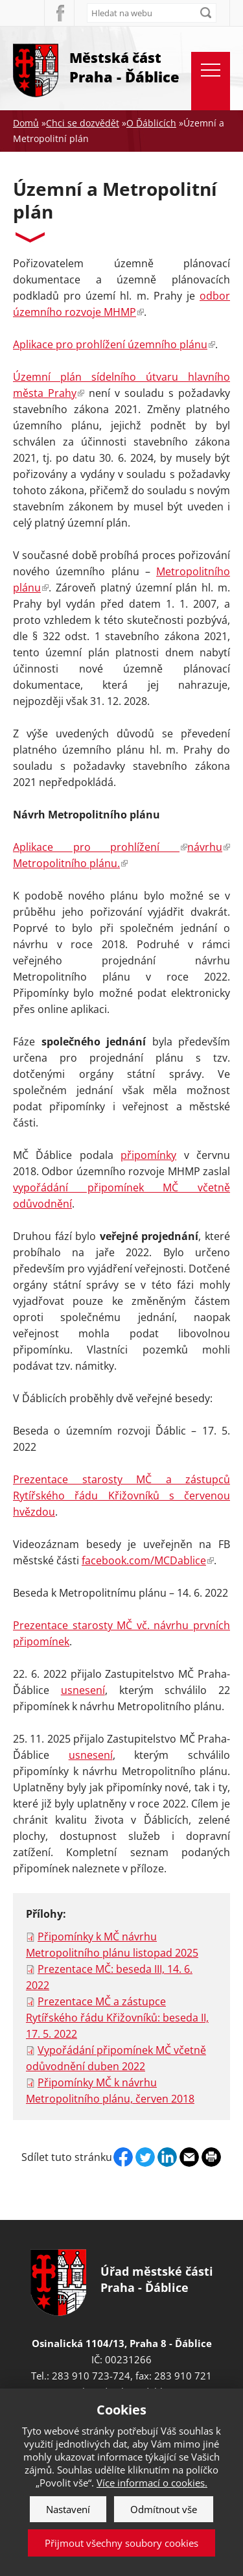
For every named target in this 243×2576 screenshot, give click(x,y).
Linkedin (167, 2157)
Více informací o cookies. (152, 2482)
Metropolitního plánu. (70, 863)
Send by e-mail (189, 2157)
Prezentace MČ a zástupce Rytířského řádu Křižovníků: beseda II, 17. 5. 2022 (117, 2017)
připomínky (148, 1155)
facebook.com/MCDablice (148, 1560)
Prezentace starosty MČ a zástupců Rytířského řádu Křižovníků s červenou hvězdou (121, 1495)
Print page (211, 2157)
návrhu (208, 847)
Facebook (59, 13)
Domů (26, 123)
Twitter (145, 2157)
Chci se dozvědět (82, 123)
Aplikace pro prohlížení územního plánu (114, 344)
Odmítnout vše (163, 2509)
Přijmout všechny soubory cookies (121, 2542)
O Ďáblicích (151, 123)
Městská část (124, 68)
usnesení (83, 1690)
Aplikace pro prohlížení (100, 847)
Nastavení (68, 2509)
